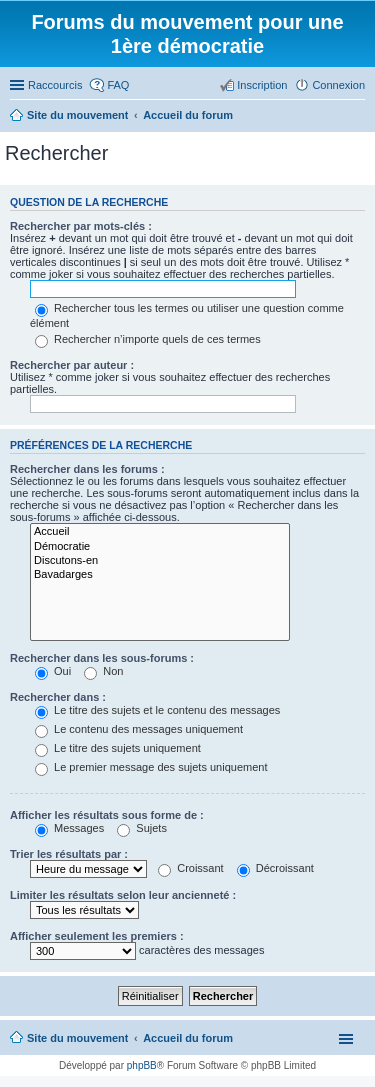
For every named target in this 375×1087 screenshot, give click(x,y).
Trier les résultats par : (69, 854)
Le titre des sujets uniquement (118, 748)
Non (103, 671)
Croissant (191, 868)
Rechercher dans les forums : (87, 469)
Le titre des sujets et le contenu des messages (157, 710)
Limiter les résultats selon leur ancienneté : (123, 895)
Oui (53, 671)
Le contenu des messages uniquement (139, 729)
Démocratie (160, 547)
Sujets (142, 828)
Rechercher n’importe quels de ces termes (148, 339)
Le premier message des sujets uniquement (151, 767)
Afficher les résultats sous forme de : (107, 815)
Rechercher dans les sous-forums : (102, 658)
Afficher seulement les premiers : (97, 936)
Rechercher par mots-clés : (81, 226)
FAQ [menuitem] (118, 85)
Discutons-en (160, 561)
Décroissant (275, 868)
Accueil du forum (188, 1038)
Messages (69, 828)
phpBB (142, 1065)
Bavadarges (160, 575)
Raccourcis (55, 85)
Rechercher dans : (58, 697)
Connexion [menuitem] (338, 85)
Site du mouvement (77, 1038)
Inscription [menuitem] (262, 85)
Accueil (160, 532)
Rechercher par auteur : (72, 365)
